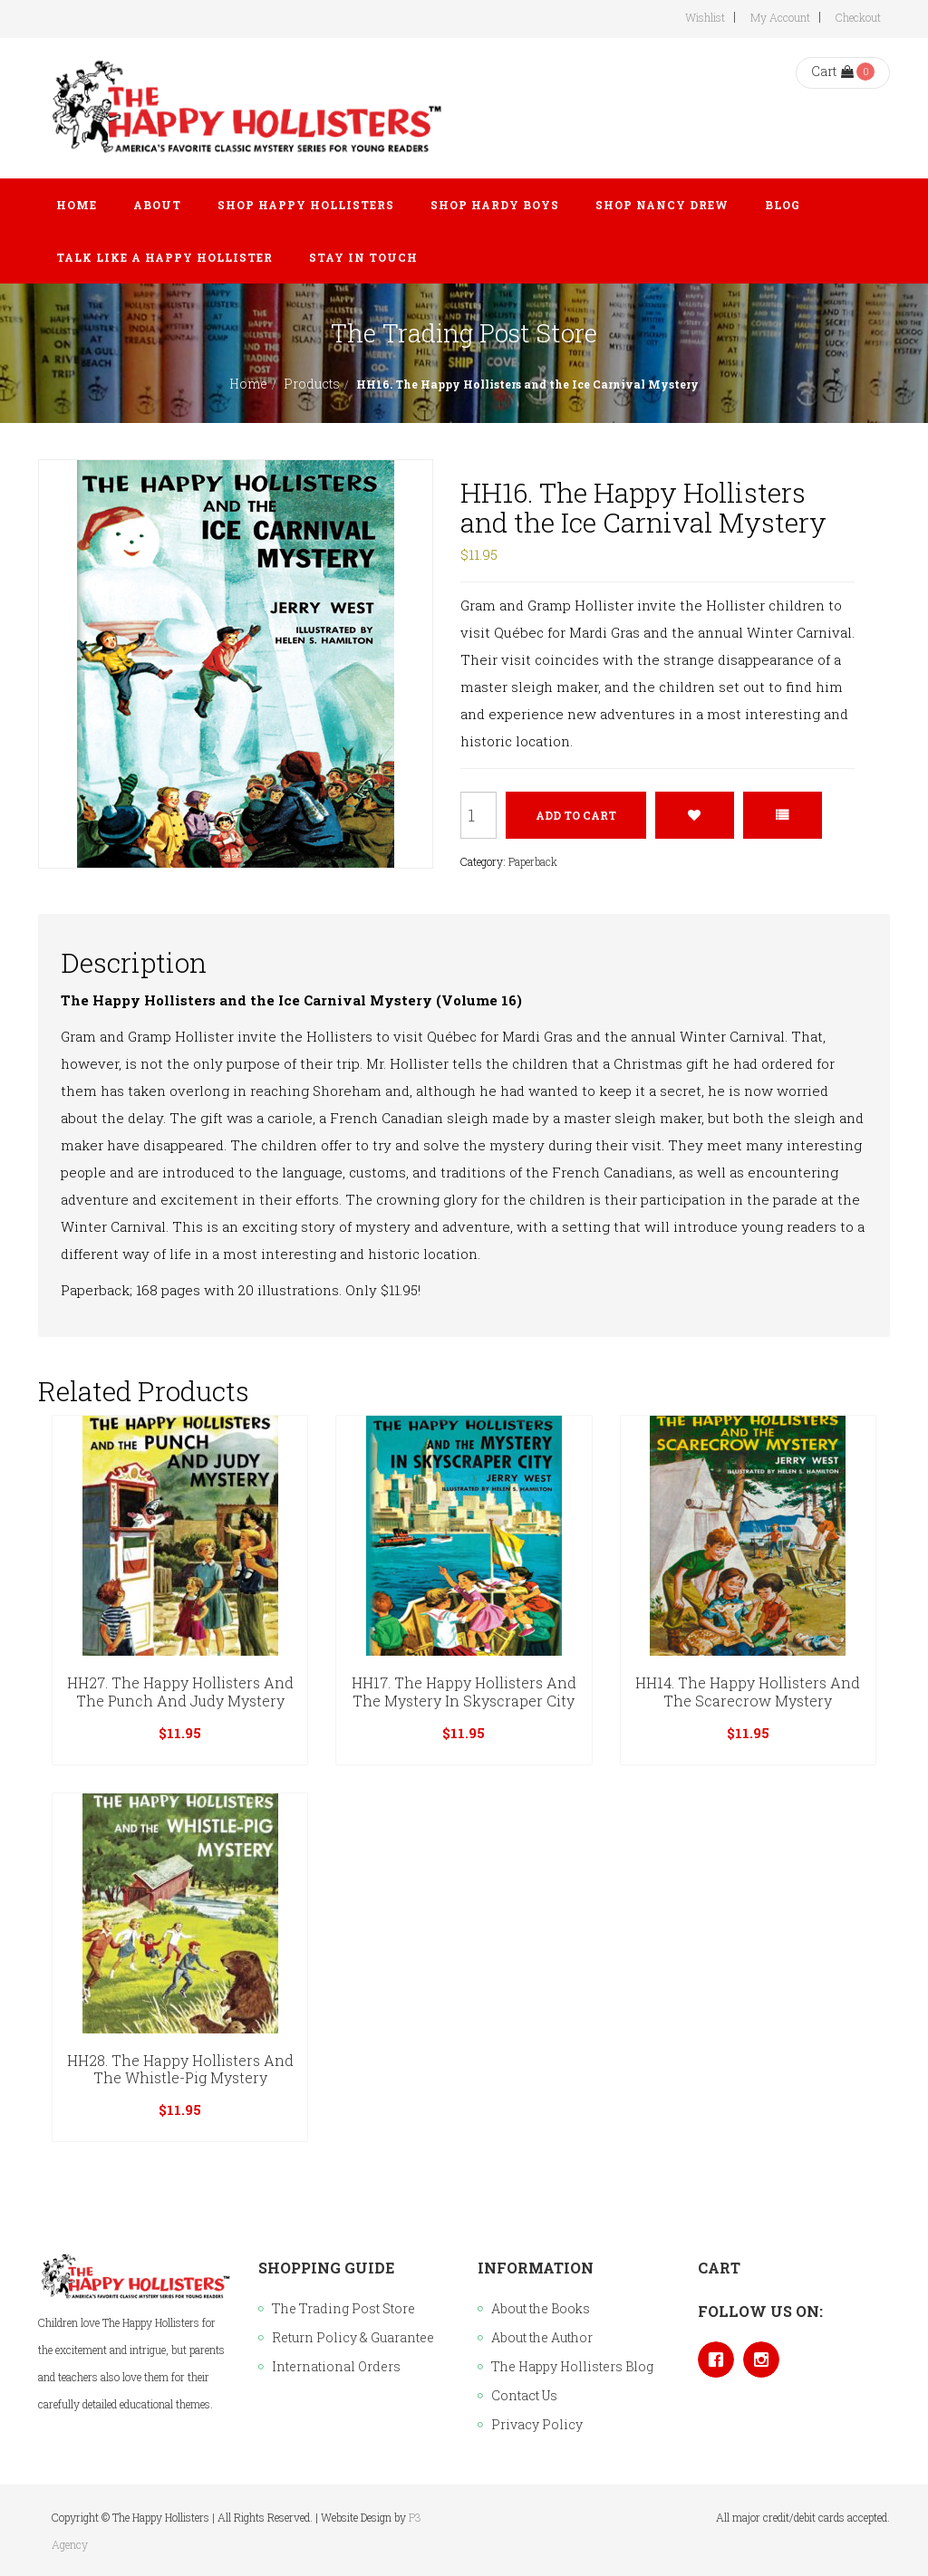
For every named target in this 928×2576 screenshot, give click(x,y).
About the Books (540, 2308)
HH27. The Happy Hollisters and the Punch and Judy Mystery (180, 1691)
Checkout (858, 17)
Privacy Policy (537, 2424)
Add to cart (576, 815)
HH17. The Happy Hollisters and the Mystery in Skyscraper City (464, 1691)
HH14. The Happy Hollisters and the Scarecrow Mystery (747, 1691)
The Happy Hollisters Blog (572, 2366)
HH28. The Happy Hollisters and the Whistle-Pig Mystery (180, 2069)
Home (248, 383)
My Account (780, 17)
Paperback (532, 861)
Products (312, 383)
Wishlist (705, 17)
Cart (832, 71)
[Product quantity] (478, 815)
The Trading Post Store (343, 2308)
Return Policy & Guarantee (353, 2337)
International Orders (336, 2366)
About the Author (542, 2337)
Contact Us (524, 2395)
